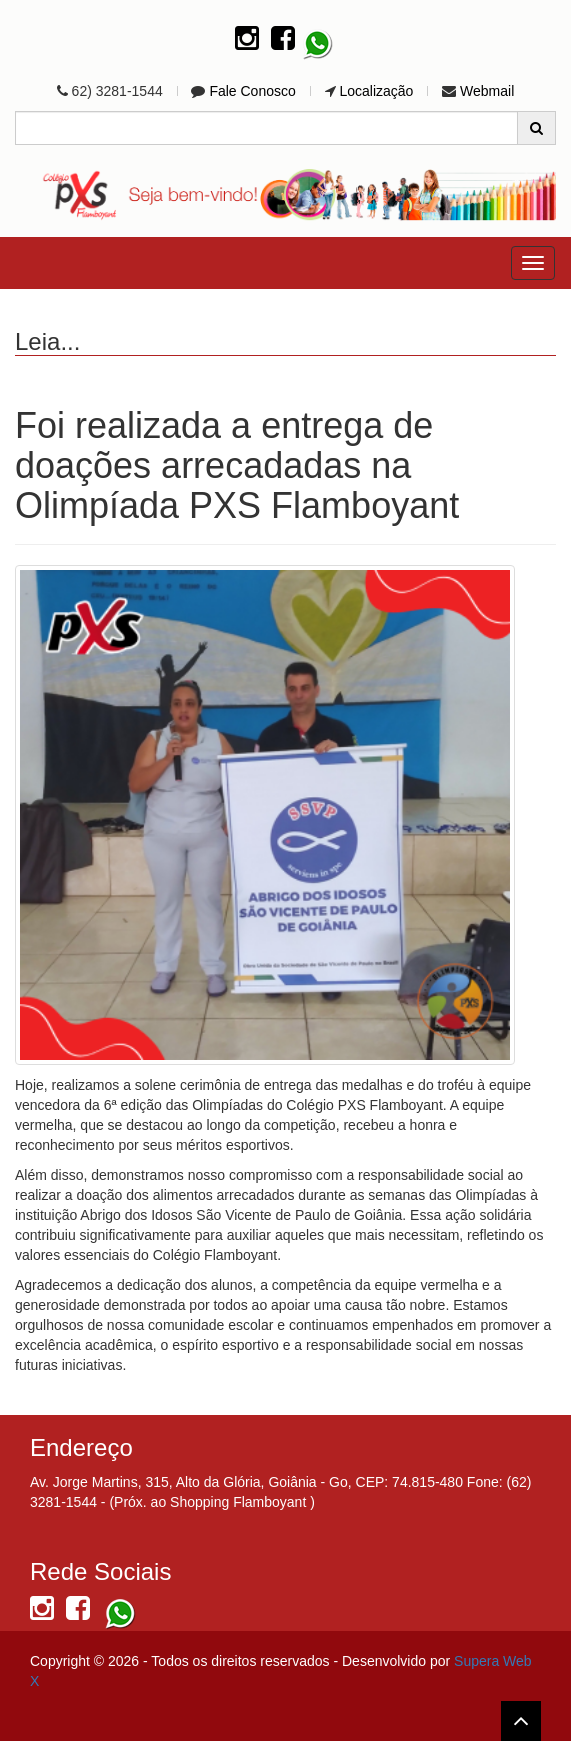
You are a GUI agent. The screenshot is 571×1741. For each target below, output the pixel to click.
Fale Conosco (252, 91)
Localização (376, 91)
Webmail (487, 91)
